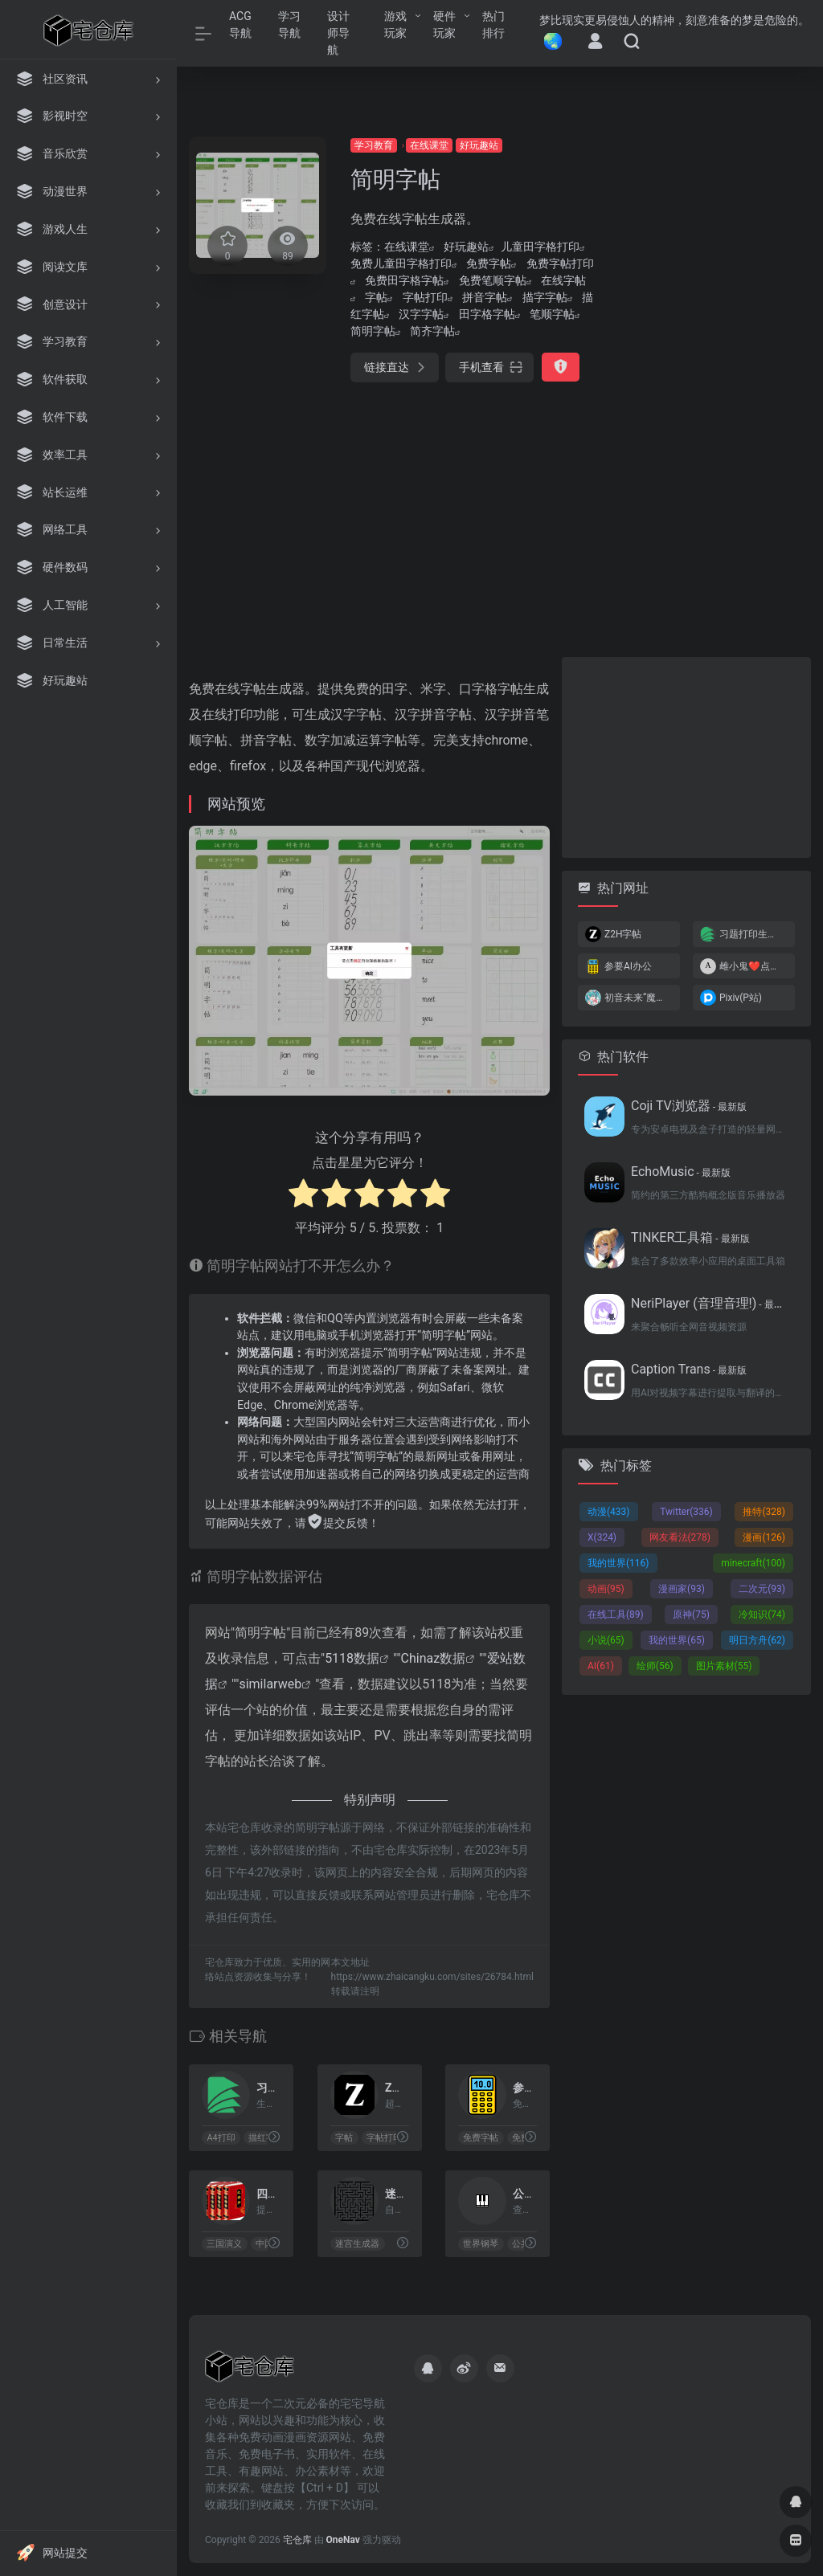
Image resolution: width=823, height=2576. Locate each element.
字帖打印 (425, 297)
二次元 (762, 1588)
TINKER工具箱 (690, 1237)
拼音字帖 (484, 297)
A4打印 (221, 2138)
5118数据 (352, 1658)
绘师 (655, 1666)
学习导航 (289, 24)
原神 (691, 1614)
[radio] (303, 1196)
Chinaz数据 (433, 1658)
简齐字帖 (432, 331)
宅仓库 (297, 2539)
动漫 (609, 1511)
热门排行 (493, 24)
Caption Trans (689, 1369)
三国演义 (224, 2244)
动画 (606, 1588)
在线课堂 (429, 145)
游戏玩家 (395, 24)
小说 (606, 1640)
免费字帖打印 (560, 263)
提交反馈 (337, 1523)
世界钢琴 (481, 2244)
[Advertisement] (715, 377)
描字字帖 (544, 297)
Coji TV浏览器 (689, 1105)
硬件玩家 (444, 24)
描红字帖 (266, 2138)
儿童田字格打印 (540, 246)
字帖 (376, 297)
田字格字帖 (487, 314)
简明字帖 (372, 331)
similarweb (270, 1684)
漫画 (764, 1537)
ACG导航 (240, 24)
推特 (764, 1511)
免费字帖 (488, 263)
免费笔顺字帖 (492, 280)
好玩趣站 (479, 145)
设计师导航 (338, 33)
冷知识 (762, 1614)
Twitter (686, 1511)
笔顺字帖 (552, 314)
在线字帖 (563, 280)
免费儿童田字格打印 (401, 263)
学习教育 (373, 145)
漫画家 (681, 1588)
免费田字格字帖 (404, 280)
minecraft (753, 1563)
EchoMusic (681, 1171)
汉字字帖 (421, 314)
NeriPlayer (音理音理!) (708, 1303)
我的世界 (618, 1563)
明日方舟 (757, 1640)
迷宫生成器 (357, 2244)
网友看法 (680, 1537)
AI (601, 1666)
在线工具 (616, 1614)
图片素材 (724, 1666)
